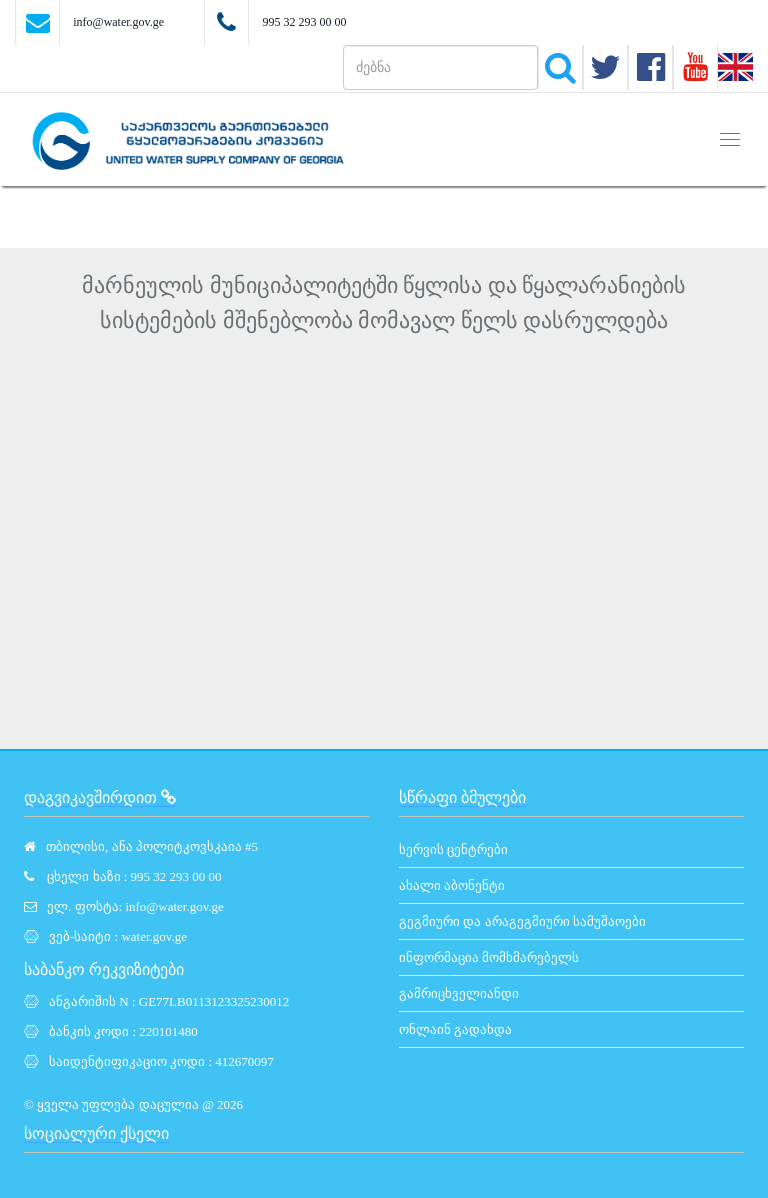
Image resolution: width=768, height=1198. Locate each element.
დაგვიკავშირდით (100, 797)
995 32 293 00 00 (304, 22)
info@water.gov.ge (118, 22)
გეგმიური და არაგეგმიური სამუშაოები (522, 921)
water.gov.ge (154, 936)
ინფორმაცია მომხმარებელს (489, 957)
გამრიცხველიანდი (459, 993)
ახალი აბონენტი (452, 885)
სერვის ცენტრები (453, 849)
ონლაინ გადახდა (455, 1029)
